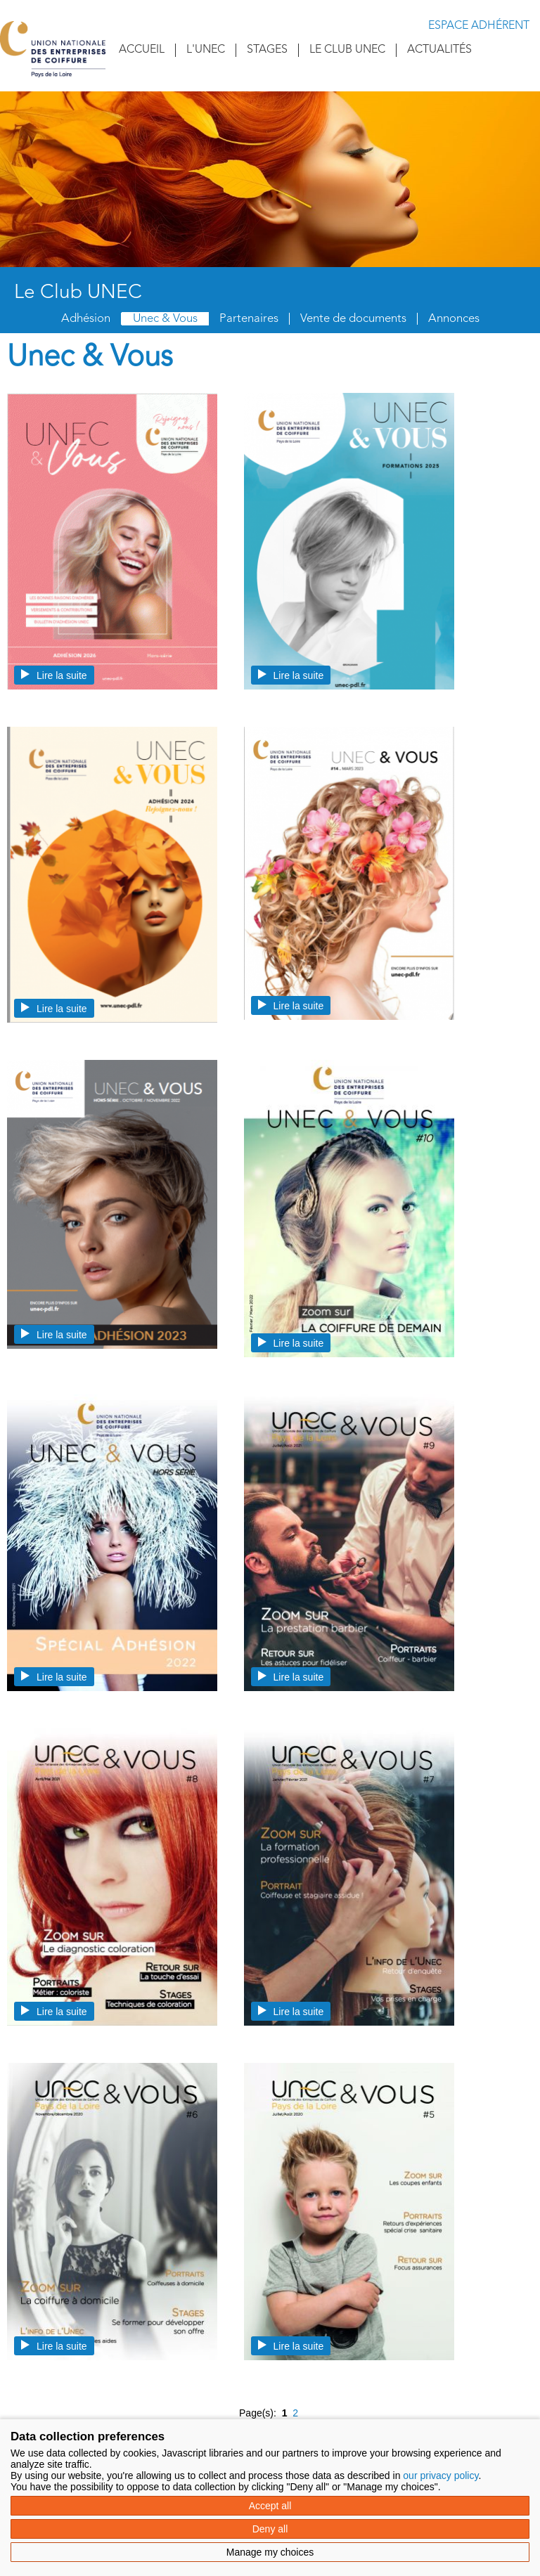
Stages (267, 50)
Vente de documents (353, 319)
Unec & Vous (165, 319)
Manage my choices (270, 2552)
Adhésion (85, 319)
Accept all (270, 2505)
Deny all (270, 2529)
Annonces (454, 319)
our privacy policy (440, 2475)
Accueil (142, 50)
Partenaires (248, 319)
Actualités (439, 50)
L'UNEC (205, 50)
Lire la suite (54, 675)
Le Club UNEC (347, 50)
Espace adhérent (478, 26)
